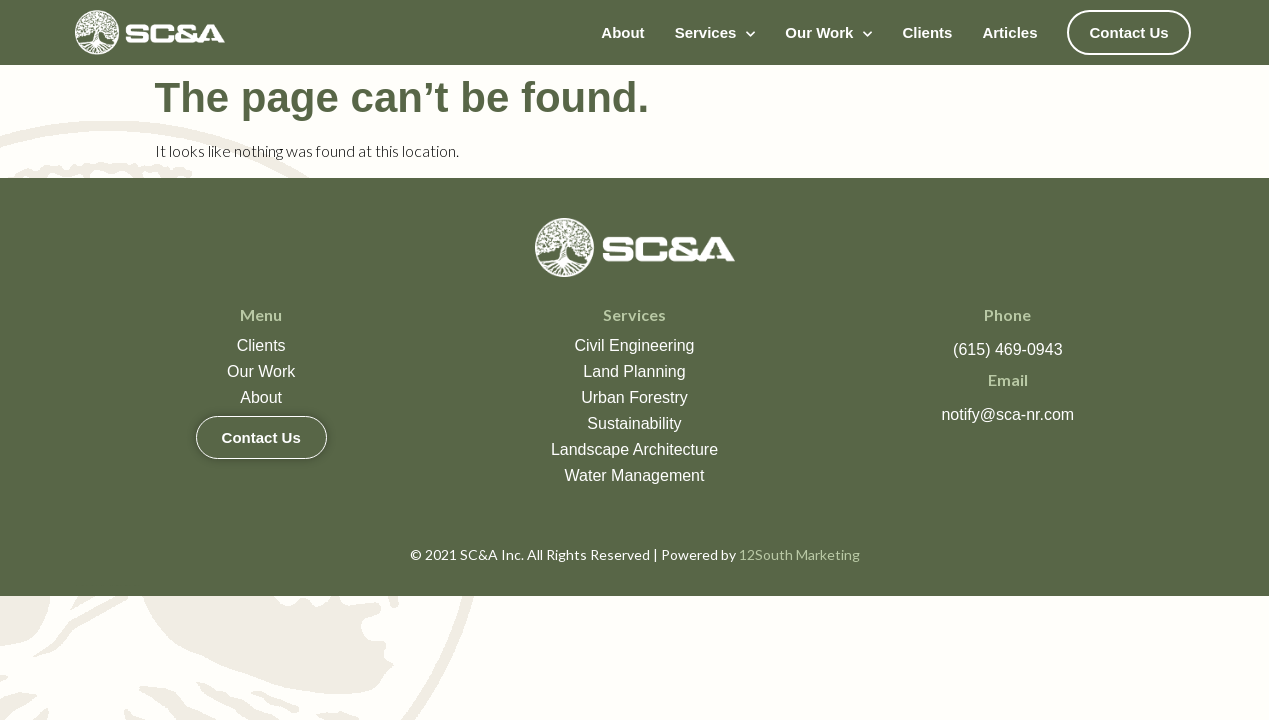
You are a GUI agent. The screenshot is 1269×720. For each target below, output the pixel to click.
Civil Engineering (634, 345)
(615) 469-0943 (1007, 349)
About (622, 32)
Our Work (828, 32)
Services (715, 32)
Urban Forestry (634, 397)
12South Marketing (799, 554)
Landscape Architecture (634, 449)
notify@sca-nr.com (1007, 414)
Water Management (635, 475)
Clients (927, 32)
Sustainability (634, 423)
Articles (1009, 32)
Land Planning (634, 371)
